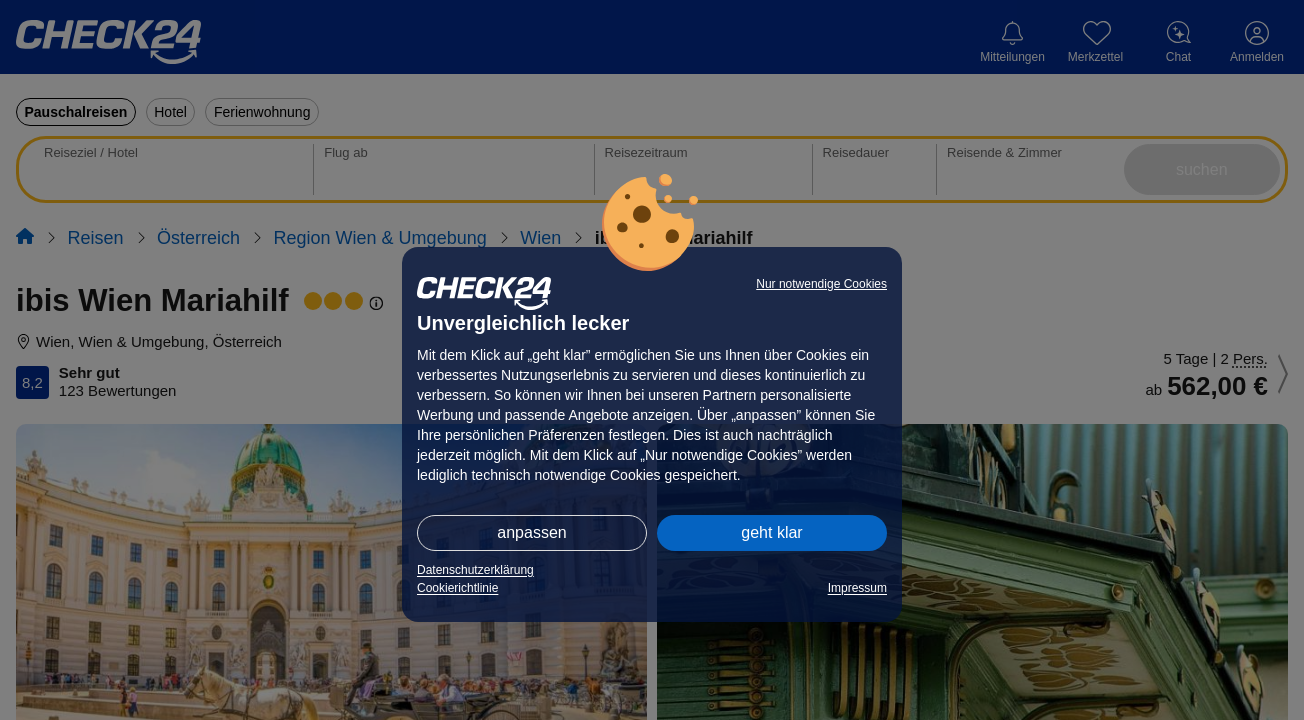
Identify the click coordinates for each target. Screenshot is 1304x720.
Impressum (857, 588)
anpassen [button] (531, 532)
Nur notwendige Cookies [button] (821, 284)
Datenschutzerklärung (475, 570)
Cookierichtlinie (457, 588)
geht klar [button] (771, 532)
